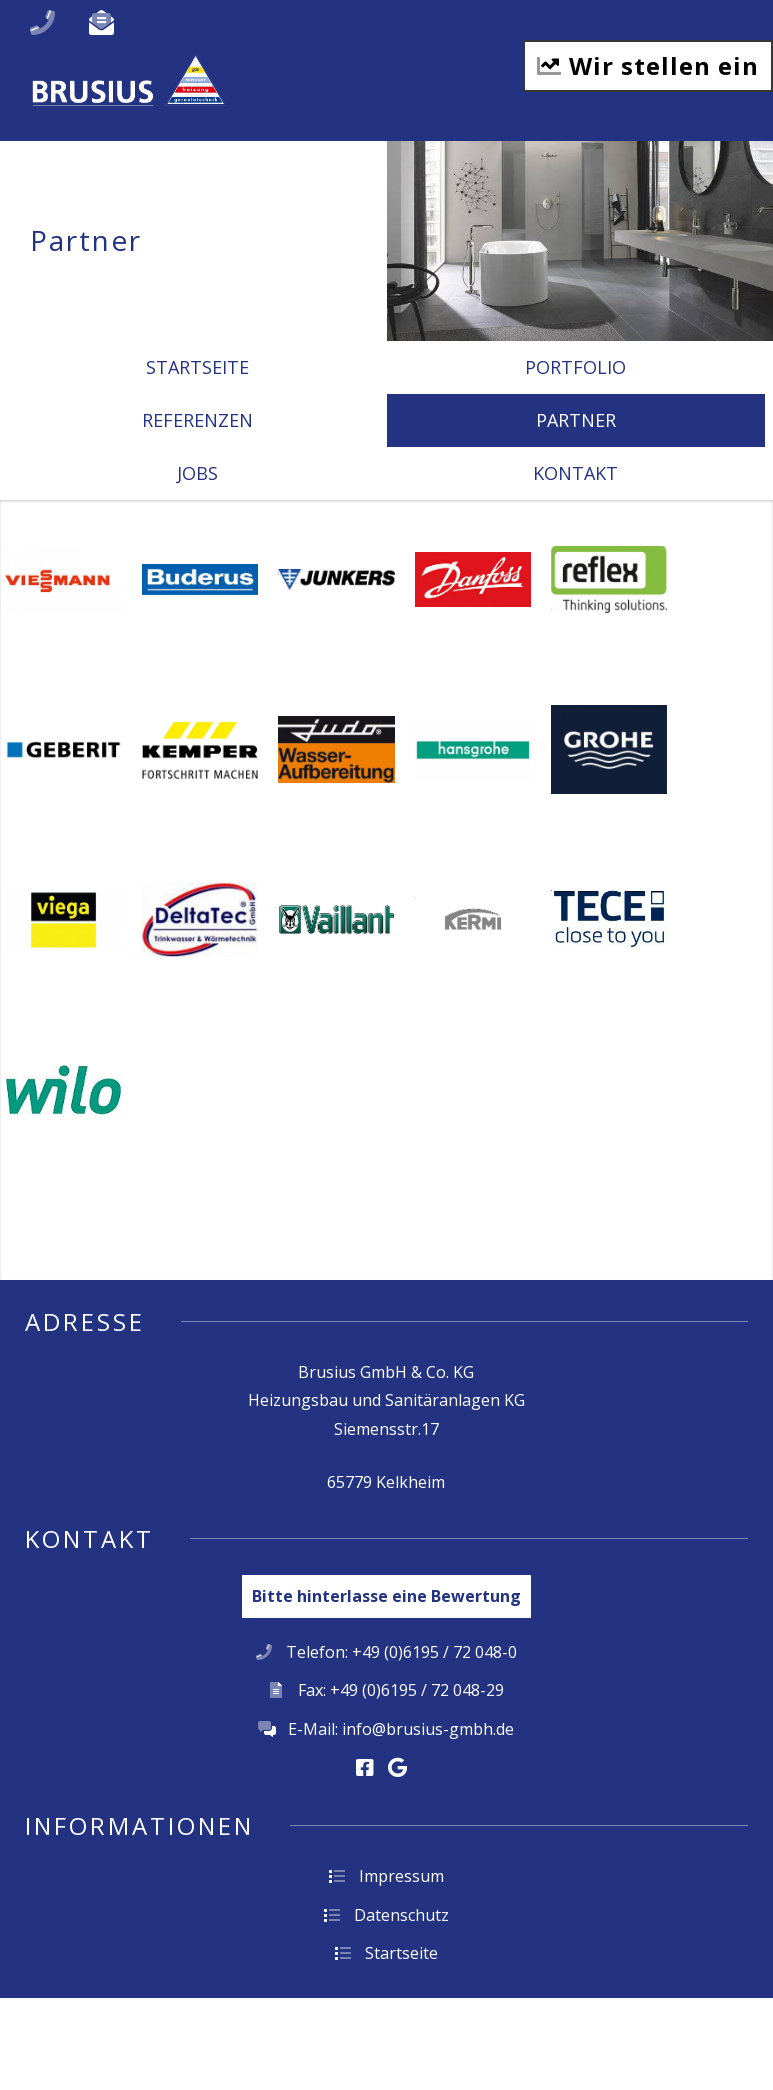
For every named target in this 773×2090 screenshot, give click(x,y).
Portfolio (575, 367)
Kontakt (575, 473)
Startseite (197, 367)
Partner (576, 420)
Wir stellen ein (648, 65)
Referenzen (197, 420)
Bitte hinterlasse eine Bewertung (386, 1596)
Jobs (197, 473)
